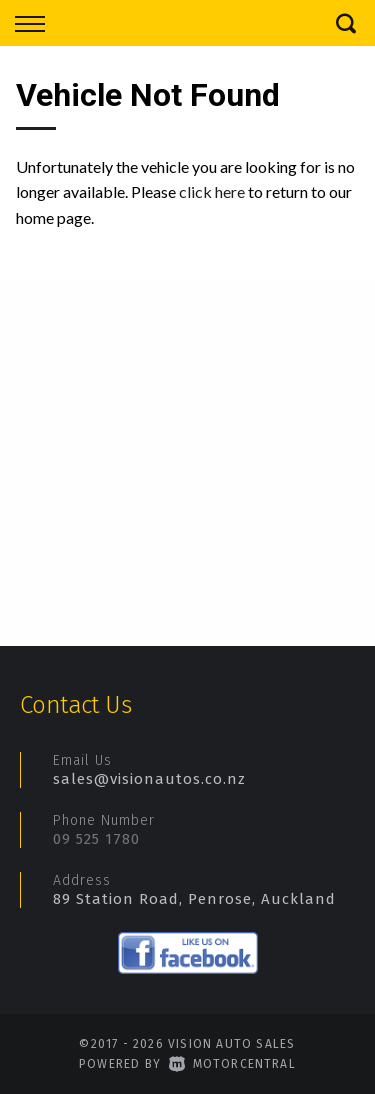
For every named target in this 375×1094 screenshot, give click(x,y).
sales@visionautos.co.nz (149, 779)
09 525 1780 (96, 839)
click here (212, 191)
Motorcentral (232, 1064)
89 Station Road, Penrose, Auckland (194, 899)
